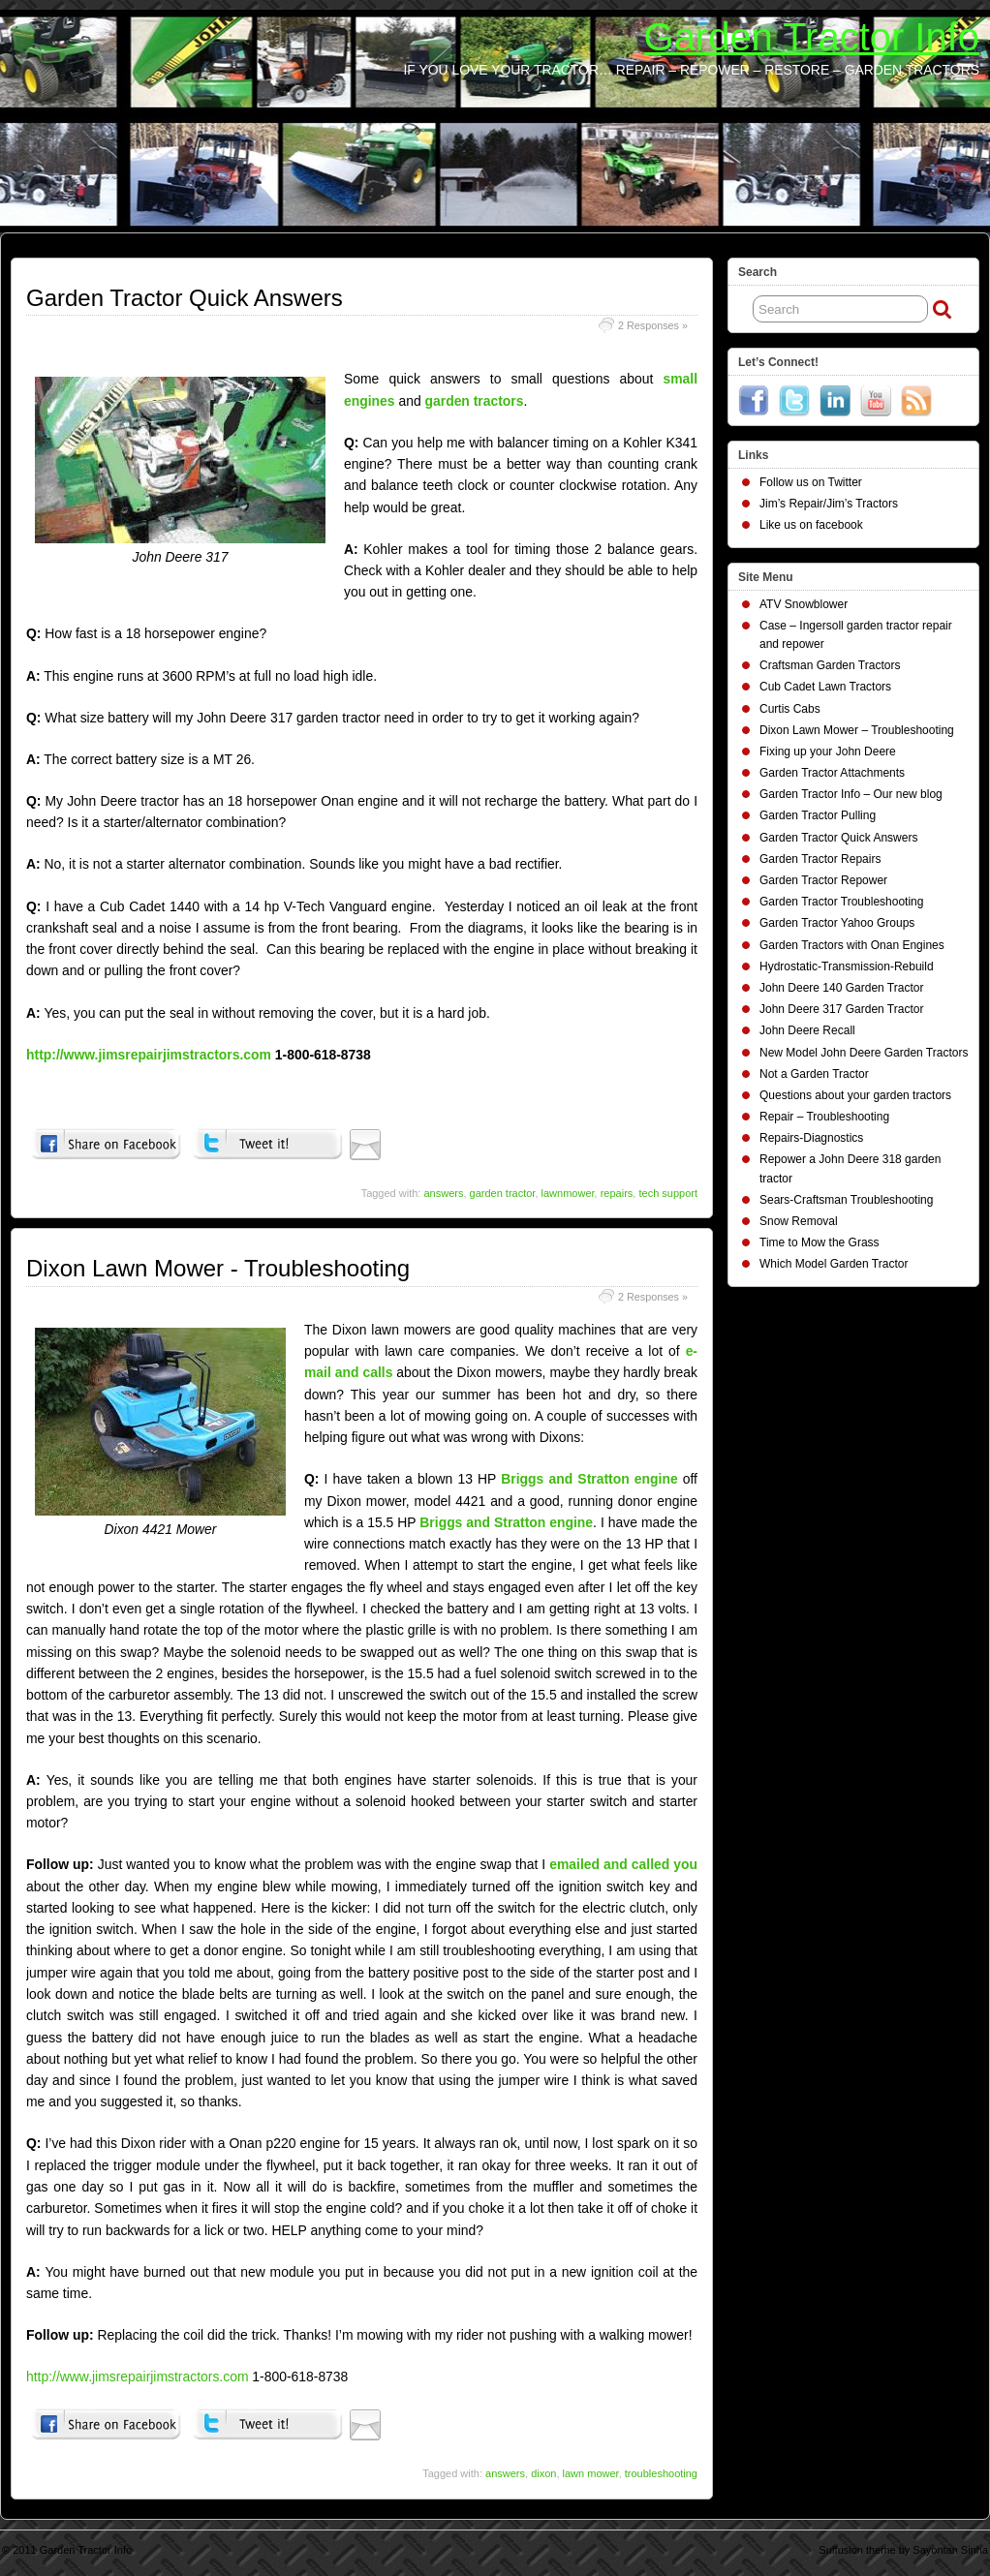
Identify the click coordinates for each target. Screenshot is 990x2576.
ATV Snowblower (803, 604)
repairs (617, 1193)
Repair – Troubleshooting (824, 1116)
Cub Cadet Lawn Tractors (825, 686)
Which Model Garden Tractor (833, 1264)
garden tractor (503, 1193)
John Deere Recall (807, 1030)
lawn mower (591, 2473)
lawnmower (568, 1193)
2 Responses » (653, 325)
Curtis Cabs (789, 709)
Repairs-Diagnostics (811, 1138)
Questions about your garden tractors (855, 1095)
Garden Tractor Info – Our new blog (851, 794)
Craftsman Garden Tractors (829, 665)
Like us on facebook (811, 525)
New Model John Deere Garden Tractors (863, 1052)
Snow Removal (798, 1221)
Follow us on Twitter (810, 482)
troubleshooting (661, 2473)
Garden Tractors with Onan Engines (851, 945)
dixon (543, 2473)
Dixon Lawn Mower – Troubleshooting (856, 730)
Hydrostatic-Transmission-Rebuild (846, 966)
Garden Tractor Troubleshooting (841, 901)
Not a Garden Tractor (814, 1074)
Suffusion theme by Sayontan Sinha (903, 2550)
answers (443, 1193)
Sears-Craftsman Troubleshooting (846, 1200)
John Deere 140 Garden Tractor (841, 988)
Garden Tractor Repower (823, 880)
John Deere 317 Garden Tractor (841, 1009)
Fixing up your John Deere (827, 751)
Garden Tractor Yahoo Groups (836, 923)
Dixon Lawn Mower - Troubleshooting (218, 1268)
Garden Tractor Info (811, 36)
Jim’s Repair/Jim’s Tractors (828, 503)
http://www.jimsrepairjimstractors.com (150, 1054)
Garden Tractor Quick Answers (184, 298)
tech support (667, 1193)
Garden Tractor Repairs (820, 859)
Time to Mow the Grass (819, 1242)
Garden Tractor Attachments (832, 773)
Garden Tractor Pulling (817, 815)
